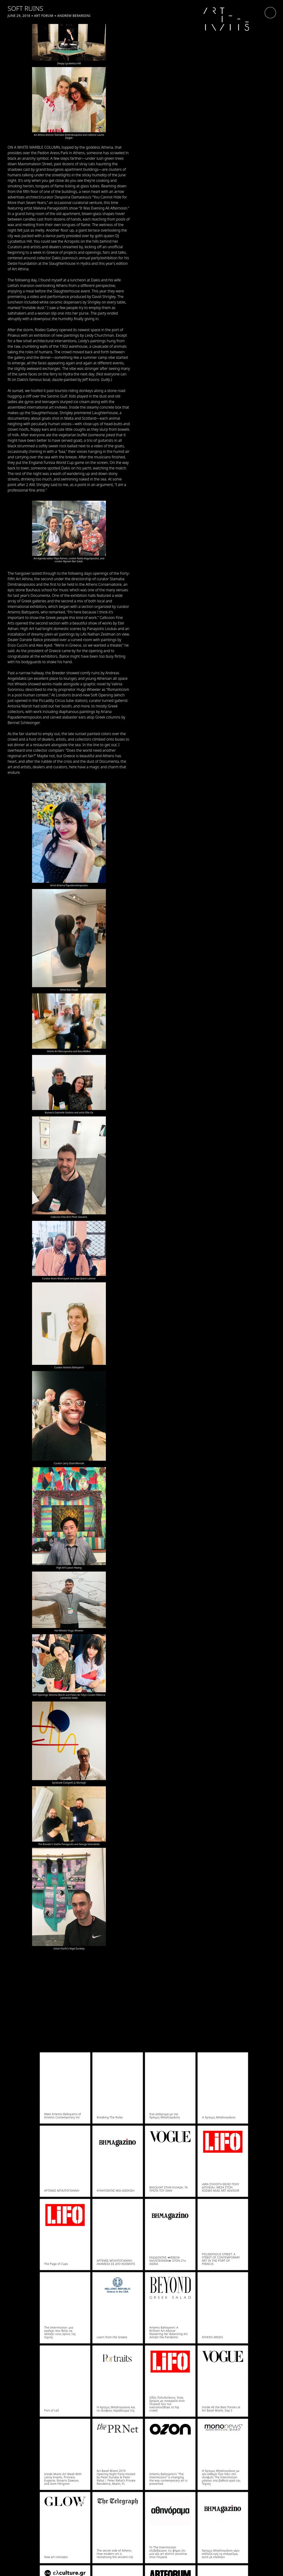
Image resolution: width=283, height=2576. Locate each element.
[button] (271, 11)
